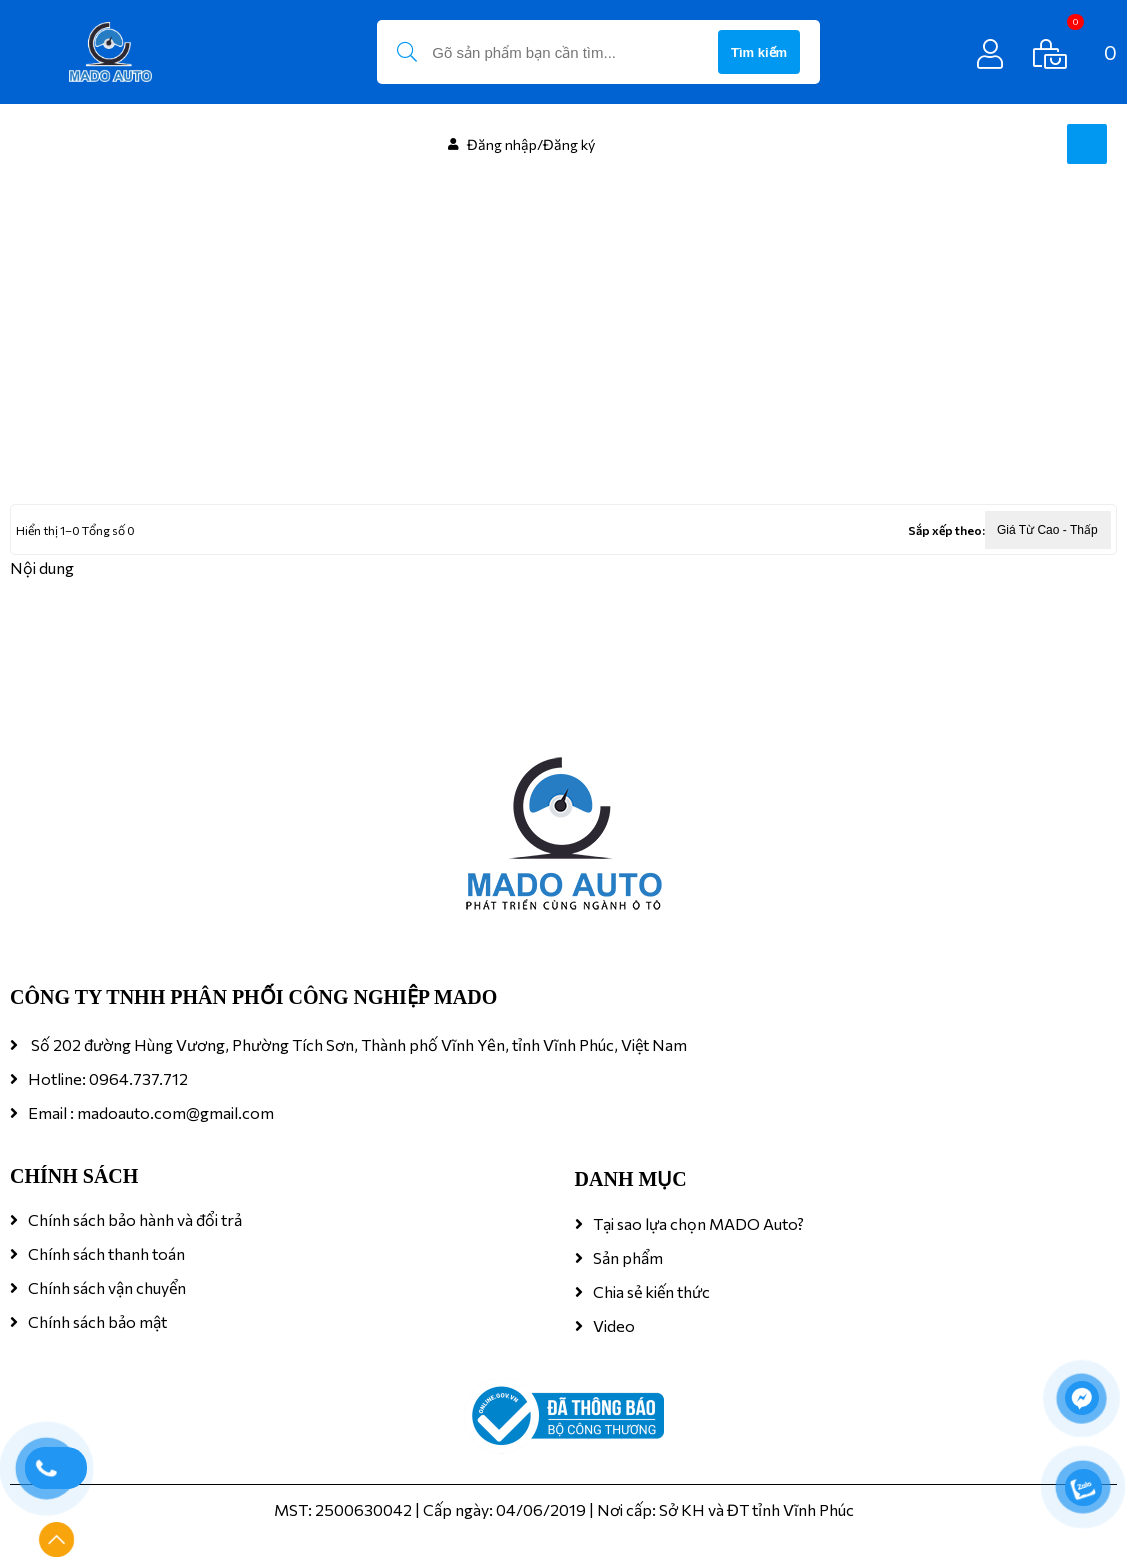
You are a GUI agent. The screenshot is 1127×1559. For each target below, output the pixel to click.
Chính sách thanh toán (106, 1253)
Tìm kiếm (759, 52)
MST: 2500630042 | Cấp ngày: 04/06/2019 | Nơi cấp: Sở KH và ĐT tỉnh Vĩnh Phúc (564, 1509)
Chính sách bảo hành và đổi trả (135, 1219)
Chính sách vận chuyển (107, 1287)
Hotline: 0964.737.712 (108, 1078)
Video (614, 1325)
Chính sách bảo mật (97, 1321)
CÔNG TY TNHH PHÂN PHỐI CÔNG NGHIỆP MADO (253, 997)
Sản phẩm (628, 1257)
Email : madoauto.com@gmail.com (151, 1112)
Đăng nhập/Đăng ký (531, 144)
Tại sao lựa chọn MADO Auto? (698, 1223)
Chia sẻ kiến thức (651, 1291)
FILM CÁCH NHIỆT (160, 424)
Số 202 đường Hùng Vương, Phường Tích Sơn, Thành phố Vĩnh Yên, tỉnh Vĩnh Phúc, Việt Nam (357, 1044)
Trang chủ (44, 424)
